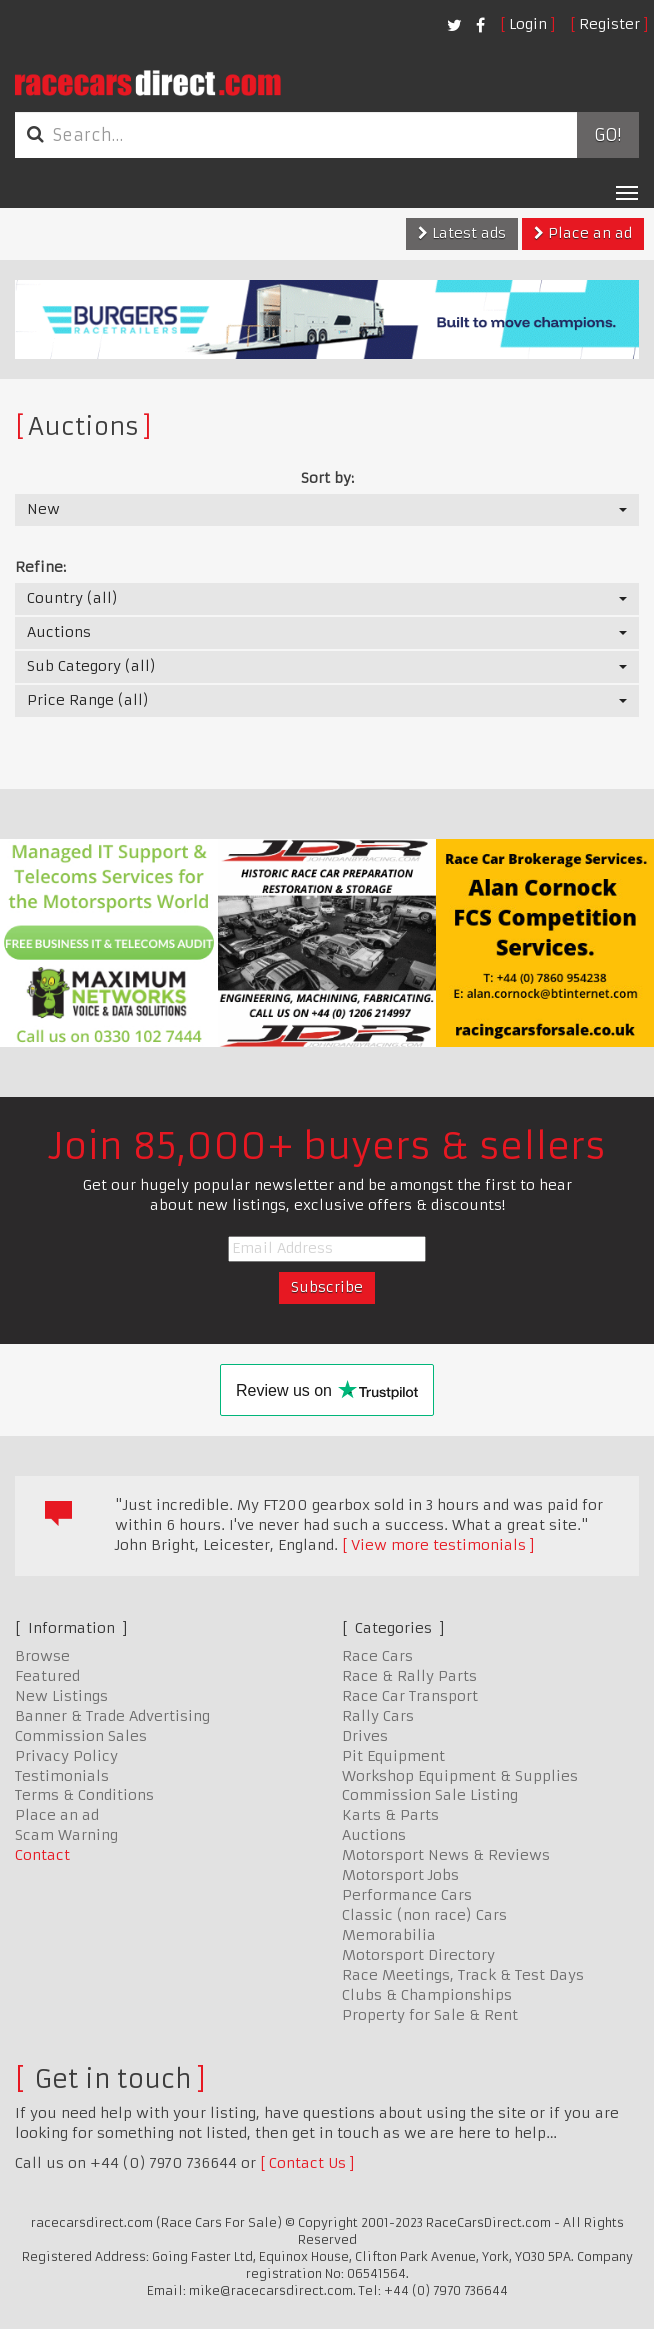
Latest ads (462, 233)
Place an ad (583, 233)
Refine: (40, 567)
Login (528, 24)
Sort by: (327, 478)
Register (609, 24)
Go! (607, 135)
